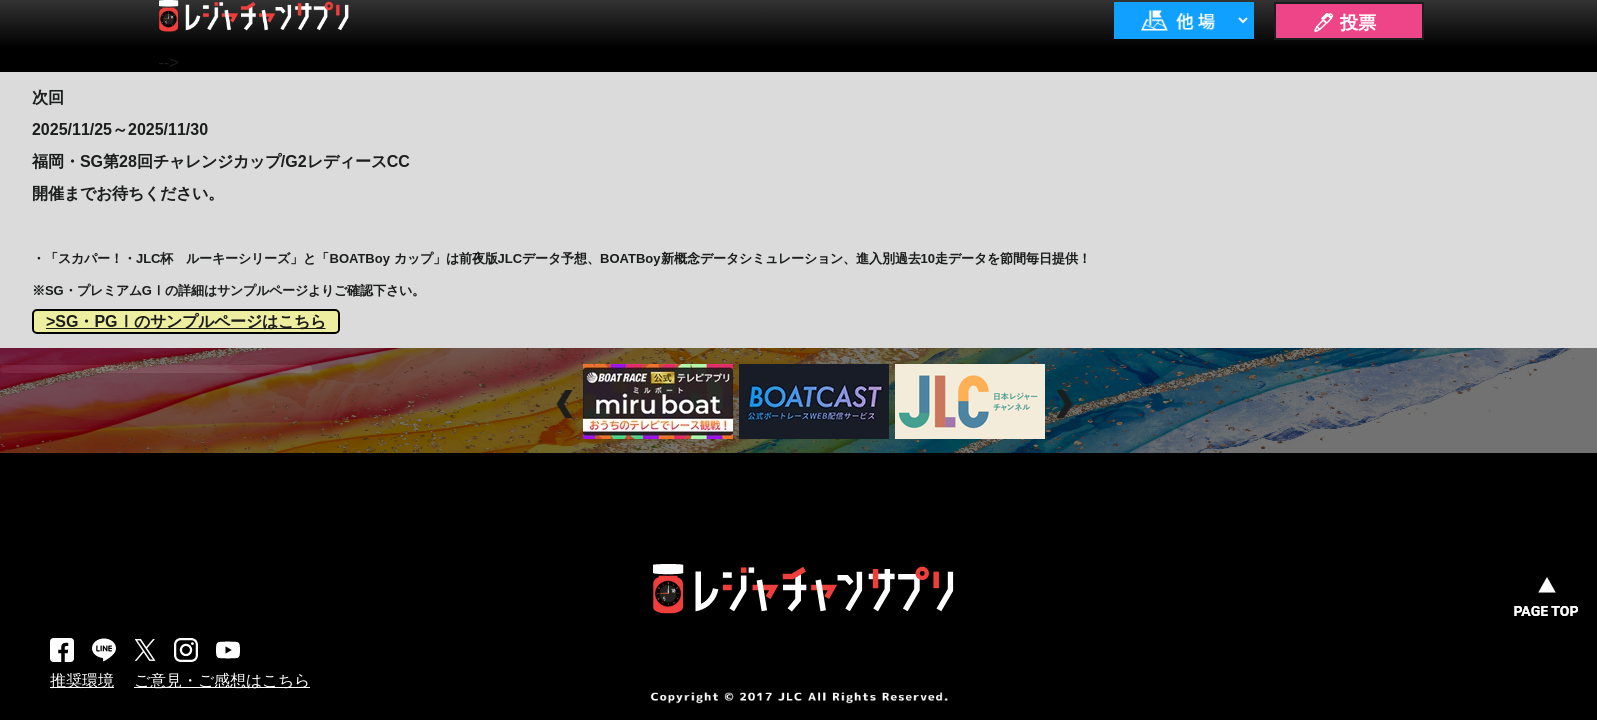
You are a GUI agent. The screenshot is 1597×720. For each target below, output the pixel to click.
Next (1066, 403)
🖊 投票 (1344, 23)
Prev (567, 403)
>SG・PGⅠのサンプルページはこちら (186, 321)
